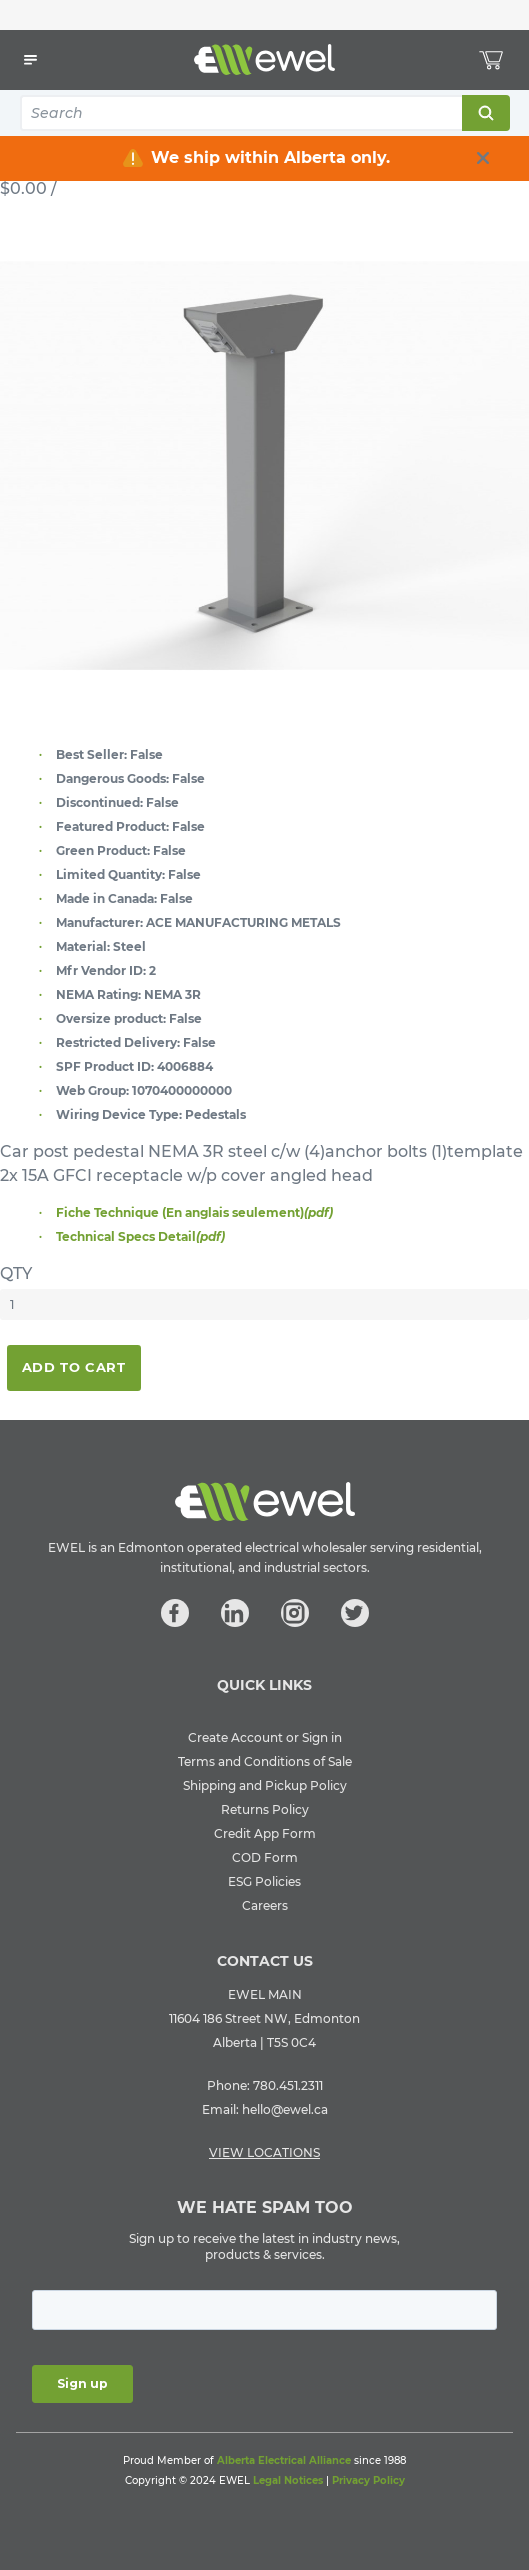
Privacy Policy (368, 2480)
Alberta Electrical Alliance (284, 2460)
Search (485, 113)
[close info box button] (483, 158)
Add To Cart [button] (74, 1367)
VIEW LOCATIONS (264, 2152)
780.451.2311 (288, 2085)
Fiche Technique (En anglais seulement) (194, 1212)
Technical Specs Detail (140, 1236)
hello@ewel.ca (285, 2109)
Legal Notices (288, 2480)
